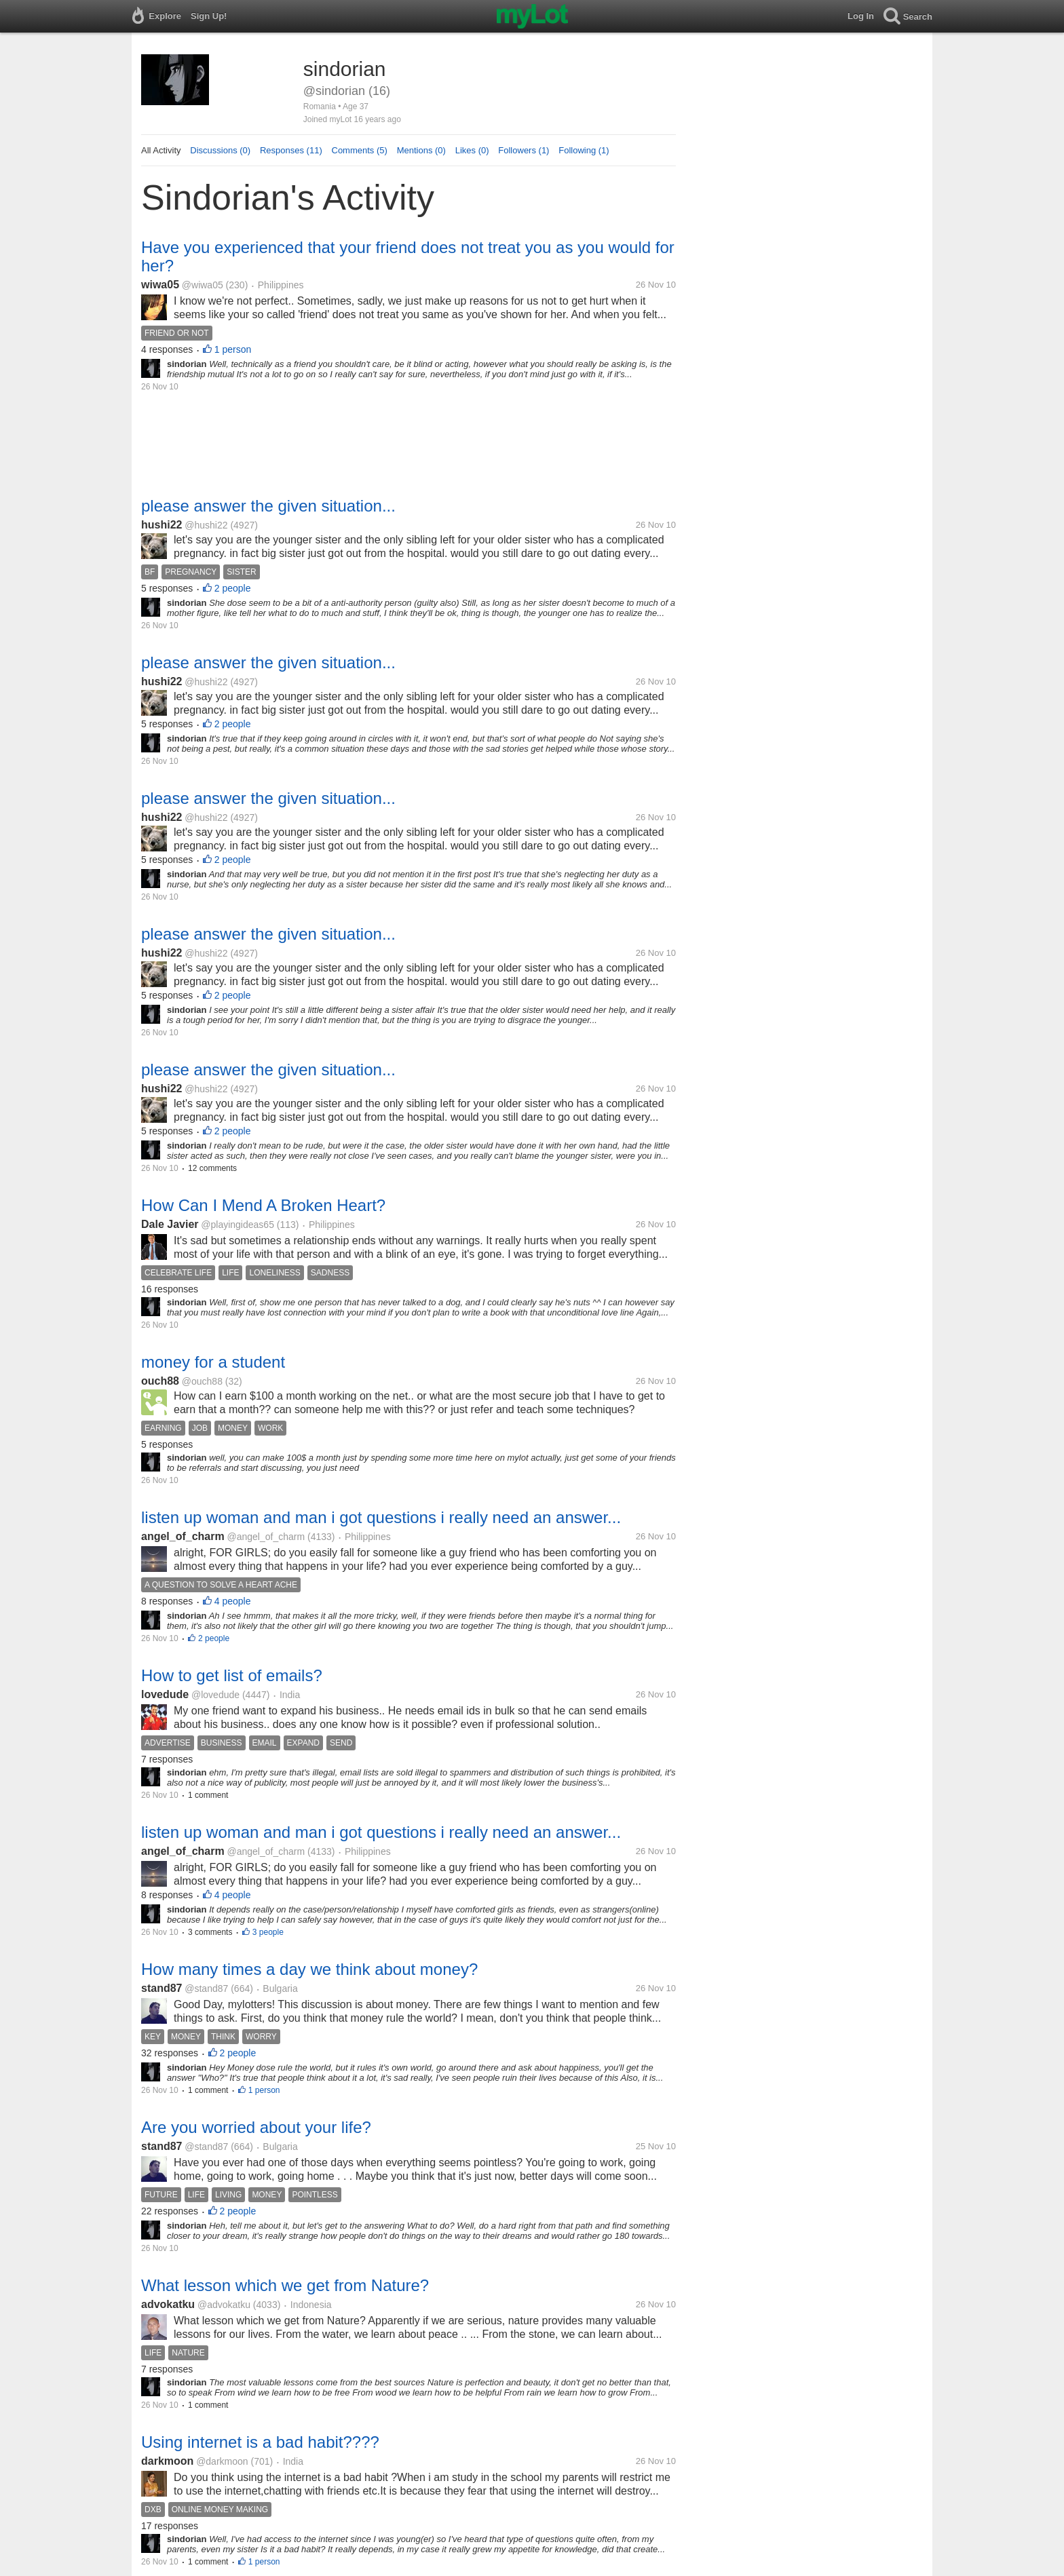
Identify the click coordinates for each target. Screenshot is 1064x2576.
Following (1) (583, 150)
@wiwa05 (202, 285)
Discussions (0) (220, 150)
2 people (232, 588)
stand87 (161, 1988)
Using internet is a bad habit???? (260, 2442)
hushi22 (161, 525)
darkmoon (167, 2461)
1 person (232, 349)
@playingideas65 (237, 1224)
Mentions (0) (421, 150)
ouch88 (160, 1381)
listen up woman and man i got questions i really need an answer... (381, 1517)
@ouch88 (202, 1381)
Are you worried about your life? (256, 2127)
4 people (232, 1601)
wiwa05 (160, 284)
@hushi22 (206, 525)
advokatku (168, 2304)
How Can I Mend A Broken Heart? (263, 1205)
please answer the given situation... (268, 506)
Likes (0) (472, 150)
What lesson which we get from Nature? (285, 2285)
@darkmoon (222, 2461)
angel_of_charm (183, 1536)
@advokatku (223, 2304)
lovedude (165, 1694)
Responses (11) (291, 150)
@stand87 (206, 1988)
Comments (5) (359, 150)
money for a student (213, 1362)
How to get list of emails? (231, 1675)
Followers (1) (523, 150)
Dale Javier (170, 1224)
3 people (268, 1932)
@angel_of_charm (266, 1536)
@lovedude (215, 1694)
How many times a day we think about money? (309, 1969)
